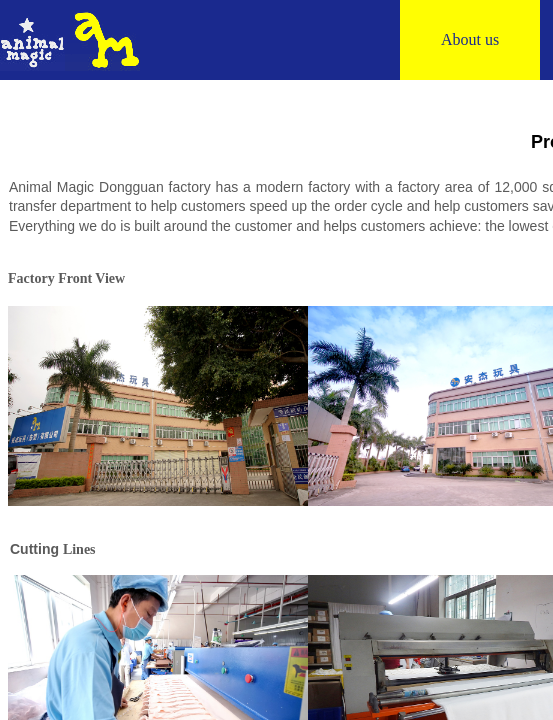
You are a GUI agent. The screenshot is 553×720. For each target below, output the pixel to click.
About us (470, 39)
